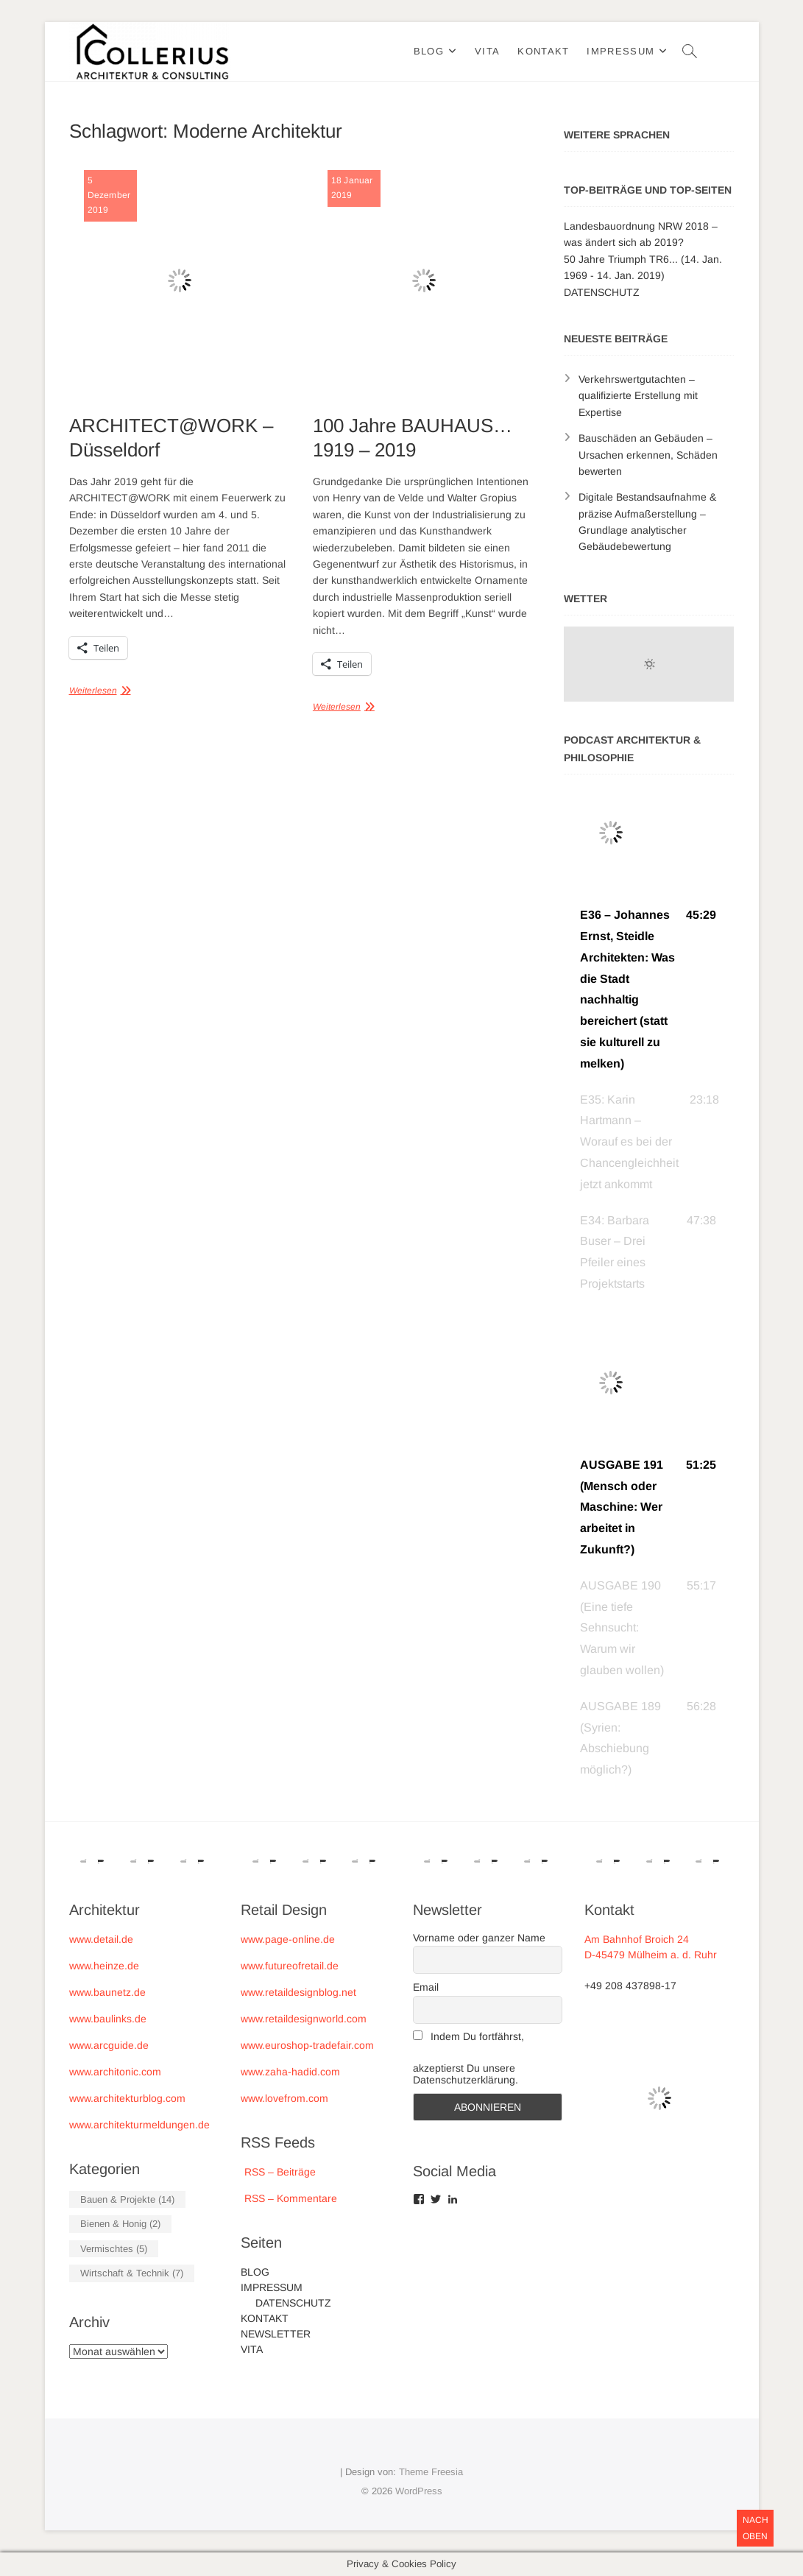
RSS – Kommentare (289, 2198)
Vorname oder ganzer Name (479, 1938)
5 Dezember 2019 (109, 195)
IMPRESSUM (620, 51)
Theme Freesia (431, 2471)
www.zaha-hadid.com (290, 2072)
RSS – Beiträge (278, 2172)
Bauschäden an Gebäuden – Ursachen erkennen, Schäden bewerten (648, 454)
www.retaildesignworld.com (304, 2019)
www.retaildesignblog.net (298, 1992)
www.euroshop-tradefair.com (307, 2045)
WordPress (418, 2490)
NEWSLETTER (276, 2334)
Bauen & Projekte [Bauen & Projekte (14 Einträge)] (127, 2199)
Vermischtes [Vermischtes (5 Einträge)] (113, 2248)
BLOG (429, 51)
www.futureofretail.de (290, 1966)
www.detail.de (101, 1939)
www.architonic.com (115, 2072)
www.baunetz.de (107, 1992)
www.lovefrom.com (284, 2098)
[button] (649, 989)
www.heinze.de (104, 1966)
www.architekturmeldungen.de (139, 2125)
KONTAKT (543, 51)
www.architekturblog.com (127, 2098)
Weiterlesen (93, 690)
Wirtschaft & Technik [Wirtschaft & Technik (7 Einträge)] (131, 2273)
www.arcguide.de (109, 2045)
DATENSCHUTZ (602, 292)
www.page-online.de (288, 1939)
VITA (487, 51)
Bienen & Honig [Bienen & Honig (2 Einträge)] (120, 2223)
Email (426, 1987)
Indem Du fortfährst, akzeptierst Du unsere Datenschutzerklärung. (468, 2058)
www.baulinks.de (107, 2019)
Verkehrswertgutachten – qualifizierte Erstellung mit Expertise (638, 395)
